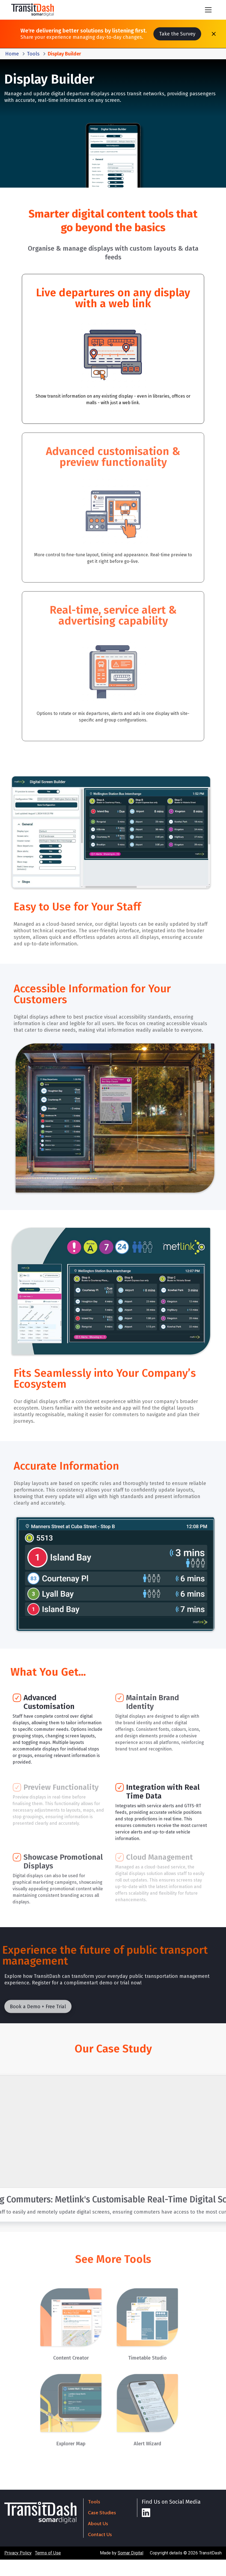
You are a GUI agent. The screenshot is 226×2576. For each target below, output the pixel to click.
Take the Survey (177, 34)
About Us (98, 2524)
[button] (208, 9)
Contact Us (100, 2534)
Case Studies (102, 2513)
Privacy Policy (18, 2553)
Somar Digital (130, 2553)
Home (12, 54)
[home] (32, 9)
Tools (33, 54)
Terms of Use (48, 2553)
